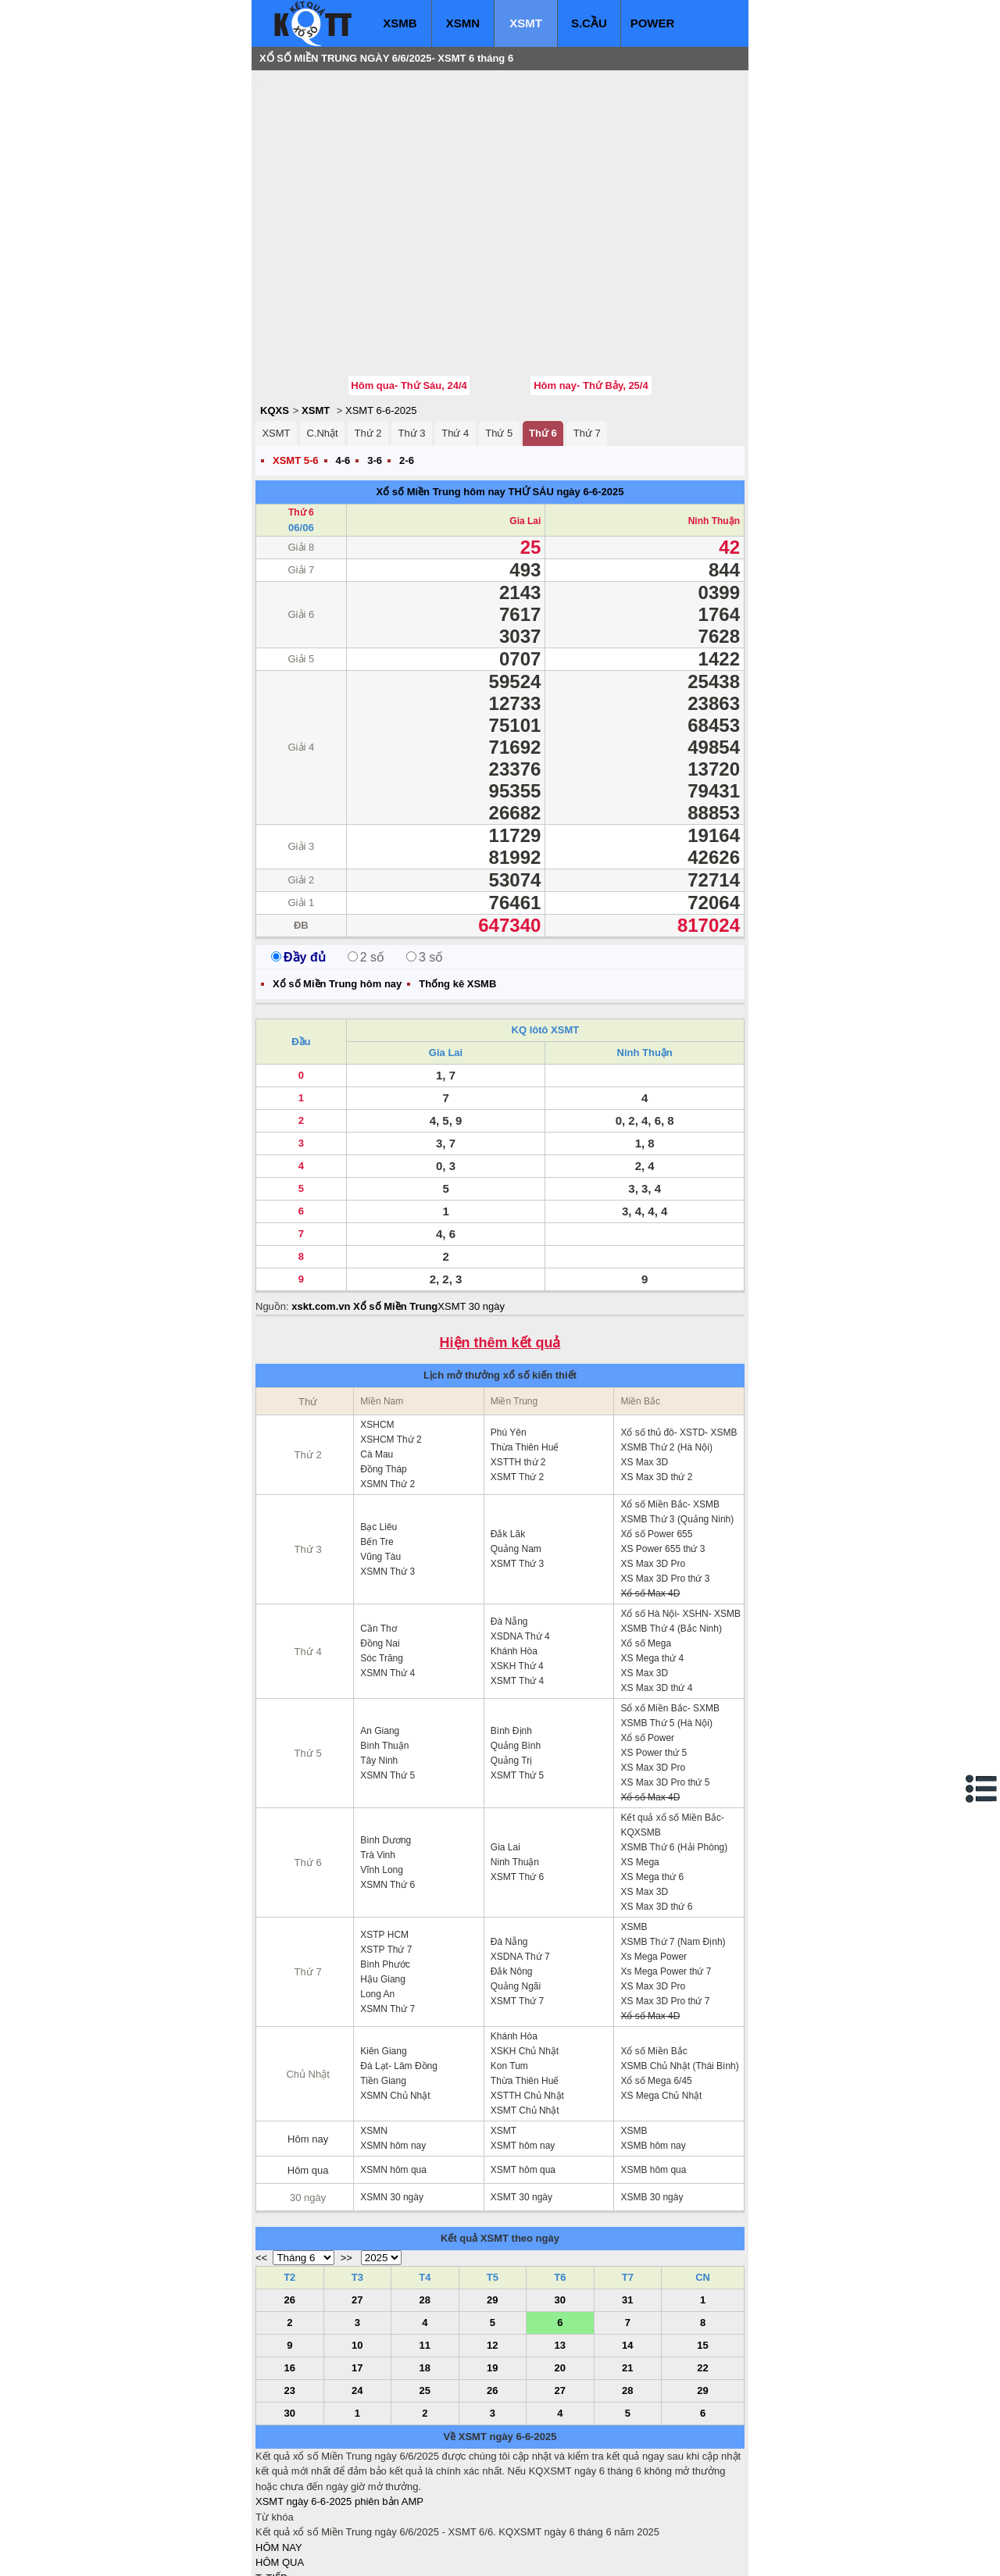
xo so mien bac (318, 2553)
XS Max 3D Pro (652, 1470)
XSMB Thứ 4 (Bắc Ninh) (670, 1534)
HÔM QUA (279, 2468)
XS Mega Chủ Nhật (661, 2001)
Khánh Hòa (514, 1557)
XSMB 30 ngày (651, 2103)
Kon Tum (509, 1972)
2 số (366, 863)
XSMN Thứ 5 (387, 1681)
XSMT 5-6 (296, 367)
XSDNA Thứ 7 (520, 1862)
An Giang (379, 1637)
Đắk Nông (512, 1877)
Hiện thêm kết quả (500, 1249)
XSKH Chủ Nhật (525, 1957)
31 (627, 2206)
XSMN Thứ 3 (387, 1477)
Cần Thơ (378, 1534)
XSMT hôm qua (523, 2076)
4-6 (343, 367)
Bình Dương (385, 1746)
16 (289, 2274)
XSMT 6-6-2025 (381, 317)
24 (357, 2297)
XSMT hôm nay (523, 2051)
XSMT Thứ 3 (517, 1470)
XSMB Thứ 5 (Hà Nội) (666, 1629)
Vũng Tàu (380, 1462)
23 (289, 2297)
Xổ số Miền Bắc (653, 1957)
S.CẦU (589, 23)
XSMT (525, 23)
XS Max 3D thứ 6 (656, 1812)
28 (425, 2206)
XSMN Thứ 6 (387, 1791)
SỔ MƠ (272, 2515)
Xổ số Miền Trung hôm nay (441, 398)
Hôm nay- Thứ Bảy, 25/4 (591, 292)
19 (492, 2274)
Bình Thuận (384, 1652)
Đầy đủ (298, 863)
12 (492, 2251)
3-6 (374, 367)
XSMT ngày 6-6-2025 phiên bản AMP (339, 2408)
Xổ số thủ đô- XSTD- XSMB (678, 1338)
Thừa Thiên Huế (525, 1353)
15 (702, 2251)
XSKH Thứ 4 (517, 1572)
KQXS (274, 317)
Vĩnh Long (381, 1776)
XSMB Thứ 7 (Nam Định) (672, 1848)
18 (425, 2274)
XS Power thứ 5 (653, 1659)
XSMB (399, 23)
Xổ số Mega (645, 1549)
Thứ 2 (368, 339)
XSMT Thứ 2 (517, 1383)
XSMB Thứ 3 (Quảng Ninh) (677, 1425)
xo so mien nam (394, 2553)
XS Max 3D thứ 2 (656, 1383)
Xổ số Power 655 (656, 1440)
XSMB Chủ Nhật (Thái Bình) (679, 1972)
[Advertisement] (372, 175)
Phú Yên (509, 1338)
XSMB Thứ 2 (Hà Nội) (666, 1353)
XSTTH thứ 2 (518, 1368)
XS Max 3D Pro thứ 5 (664, 1688)
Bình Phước (385, 1870)
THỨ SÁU (530, 398)
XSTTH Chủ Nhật (527, 2001)
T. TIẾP (271, 2484)
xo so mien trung (473, 2553)
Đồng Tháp (383, 1375)
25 (425, 2297)
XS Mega (639, 1768)
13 (560, 2251)
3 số (424, 863)
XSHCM (377, 1330)
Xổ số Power (647, 1644)
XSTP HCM (384, 1841)
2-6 (406, 367)
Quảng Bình (516, 1652)
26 (289, 2206)
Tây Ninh (379, 1666)
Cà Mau (376, 1360)
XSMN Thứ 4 (387, 1579)
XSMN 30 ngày (391, 2103)
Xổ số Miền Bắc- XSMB (670, 1410)
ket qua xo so (546, 2553)
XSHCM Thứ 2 (390, 1345)
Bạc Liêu (378, 1433)
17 (357, 2274)
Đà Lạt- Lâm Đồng (399, 1972)
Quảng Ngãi (516, 1892)
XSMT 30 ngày (471, 1212)
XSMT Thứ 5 (517, 1681)
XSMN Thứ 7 (387, 1915)
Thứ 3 (411, 339)
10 (357, 2251)
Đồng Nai (379, 1549)
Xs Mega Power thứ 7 (665, 1877)
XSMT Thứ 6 (517, 1783)
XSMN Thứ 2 (387, 1390)
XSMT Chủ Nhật (525, 2016)
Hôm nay (308, 2045)
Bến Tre (376, 1448)
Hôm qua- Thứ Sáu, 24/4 (408, 292)
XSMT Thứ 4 (517, 1587)
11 (425, 2251)
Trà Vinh (377, 1761)
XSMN (463, 23)
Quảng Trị (511, 1666)
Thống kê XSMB (457, 890)
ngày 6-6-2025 (589, 398)
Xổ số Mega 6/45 (655, 1987)
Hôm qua (308, 2076)
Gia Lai (525, 427)
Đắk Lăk (508, 1440)
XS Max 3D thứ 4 (656, 1594)
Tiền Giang (383, 1987)
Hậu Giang (382, 1885)
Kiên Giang (383, 1957)
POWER (652, 23)
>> (346, 2164)
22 (702, 2274)
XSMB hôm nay (652, 2051)
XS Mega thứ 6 (652, 1783)
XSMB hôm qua (653, 2076)
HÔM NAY (278, 2454)
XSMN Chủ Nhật (395, 2001)
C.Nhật (322, 339)
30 (560, 2206)
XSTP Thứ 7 (386, 1855)
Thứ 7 (587, 339)
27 (357, 2206)
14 (627, 2251)
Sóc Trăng (381, 1564)
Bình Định (511, 1637)
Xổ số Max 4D (650, 1499)
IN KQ (269, 2529)
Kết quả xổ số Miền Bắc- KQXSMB (672, 1731)
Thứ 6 (543, 339)
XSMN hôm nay (393, 2051)
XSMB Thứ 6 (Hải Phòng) (673, 1753)
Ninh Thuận (714, 427)
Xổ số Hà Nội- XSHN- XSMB (680, 1520)
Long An (377, 1900)
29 (492, 2206)
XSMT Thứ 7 (517, 1907)
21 (627, 2274)
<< (261, 2164)
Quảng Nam (516, 1455)
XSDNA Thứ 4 (520, 1542)
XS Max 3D (644, 1368)
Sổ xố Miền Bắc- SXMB (670, 1614)
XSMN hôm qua (393, 2076)
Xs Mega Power (653, 1862)
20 (560, 2274)
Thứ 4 (455, 339)
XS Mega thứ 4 (652, 1564)
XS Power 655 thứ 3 (662, 1455)
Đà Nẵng (509, 1527)
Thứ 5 (498, 339)
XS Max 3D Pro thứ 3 (664, 1484)
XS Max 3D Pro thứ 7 (664, 1907)
